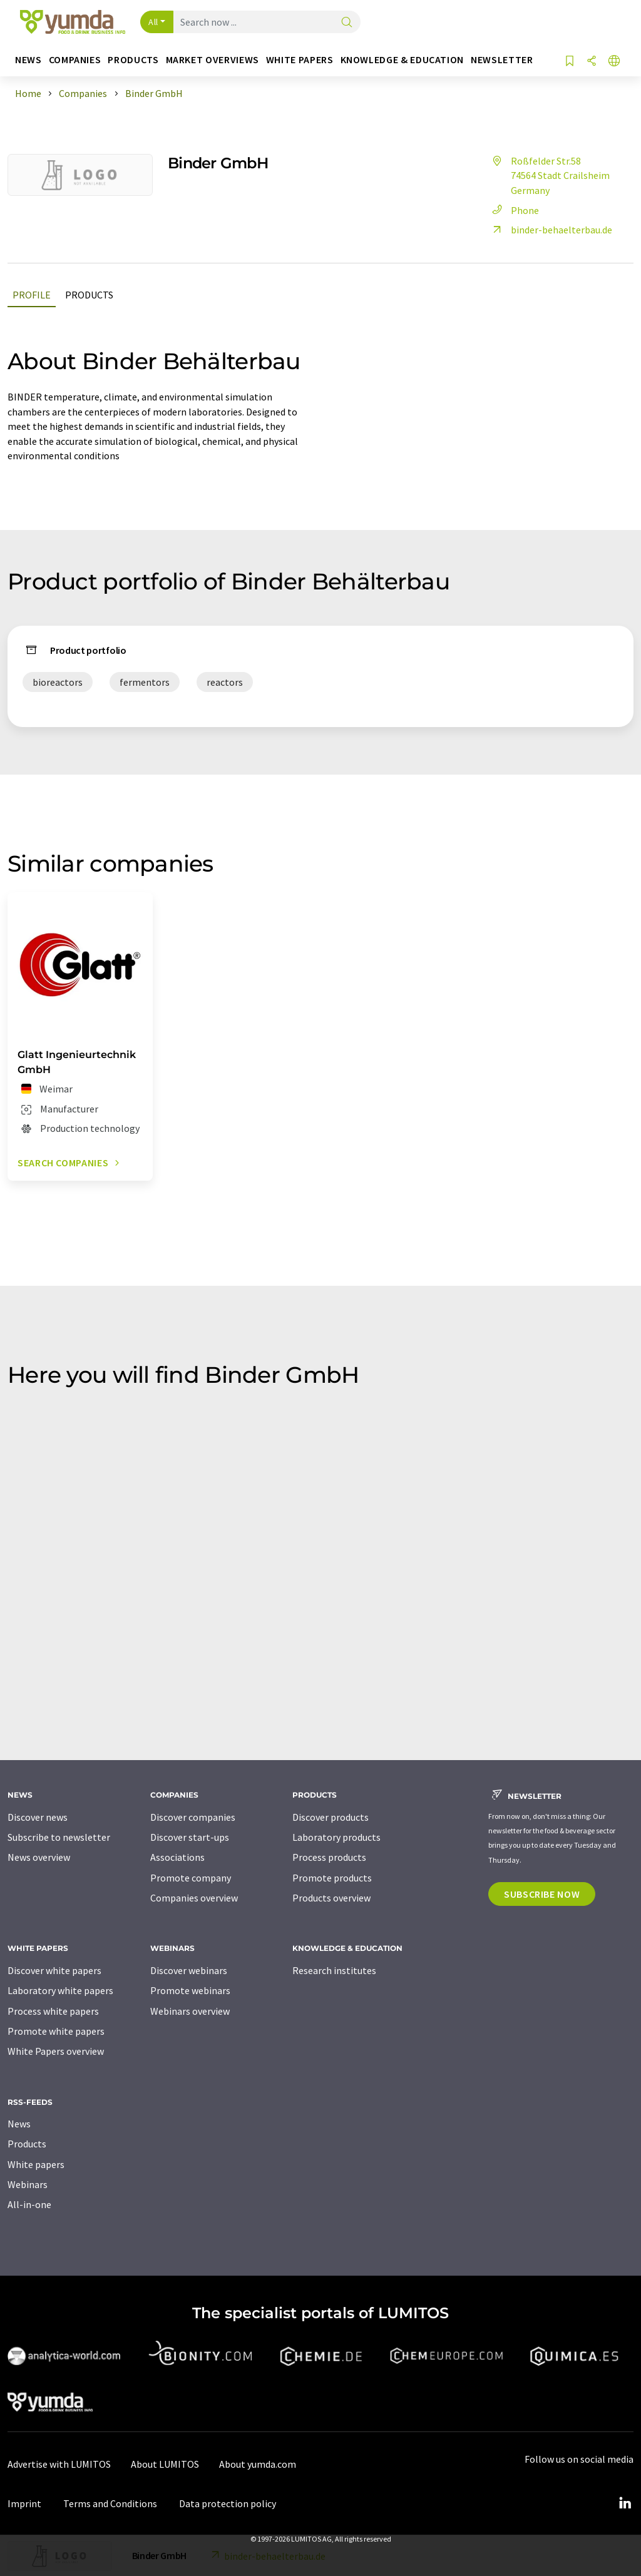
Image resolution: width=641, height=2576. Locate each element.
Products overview (331, 1897)
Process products (329, 1857)
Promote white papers (56, 2031)
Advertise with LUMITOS (59, 2464)
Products (89, 294)
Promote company (190, 1877)
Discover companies (192, 1817)
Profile (32, 294)
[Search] (347, 23)
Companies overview (194, 1897)
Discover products (330, 1817)
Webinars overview (190, 2011)
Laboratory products (336, 1837)
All (153, 22)
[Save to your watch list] (569, 61)
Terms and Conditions (110, 2503)
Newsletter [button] (502, 60)
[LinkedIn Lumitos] (624, 2503)
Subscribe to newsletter (59, 1837)
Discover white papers (54, 1970)
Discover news (38, 1817)
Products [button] (133, 60)
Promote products (332, 1877)
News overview (39, 1857)
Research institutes (334, 1970)
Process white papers (53, 2011)
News (19, 2123)
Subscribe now (542, 1894)
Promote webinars (190, 1990)
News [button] (28, 60)
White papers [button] (300, 60)
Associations (177, 1857)
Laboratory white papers (60, 1990)
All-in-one (29, 2204)
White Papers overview (56, 2051)
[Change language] (614, 61)
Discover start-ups (189, 1837)
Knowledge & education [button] (402, 60)
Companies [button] (75, 60)
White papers (36, 2164)
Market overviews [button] (212, 60)
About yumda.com (257, 2464)
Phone (513, 210)
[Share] (591, 61)
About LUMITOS (165, 2464)
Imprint (24, 2503)
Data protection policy (227, 2503)
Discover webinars (188, 1970)
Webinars (28, 2184)
